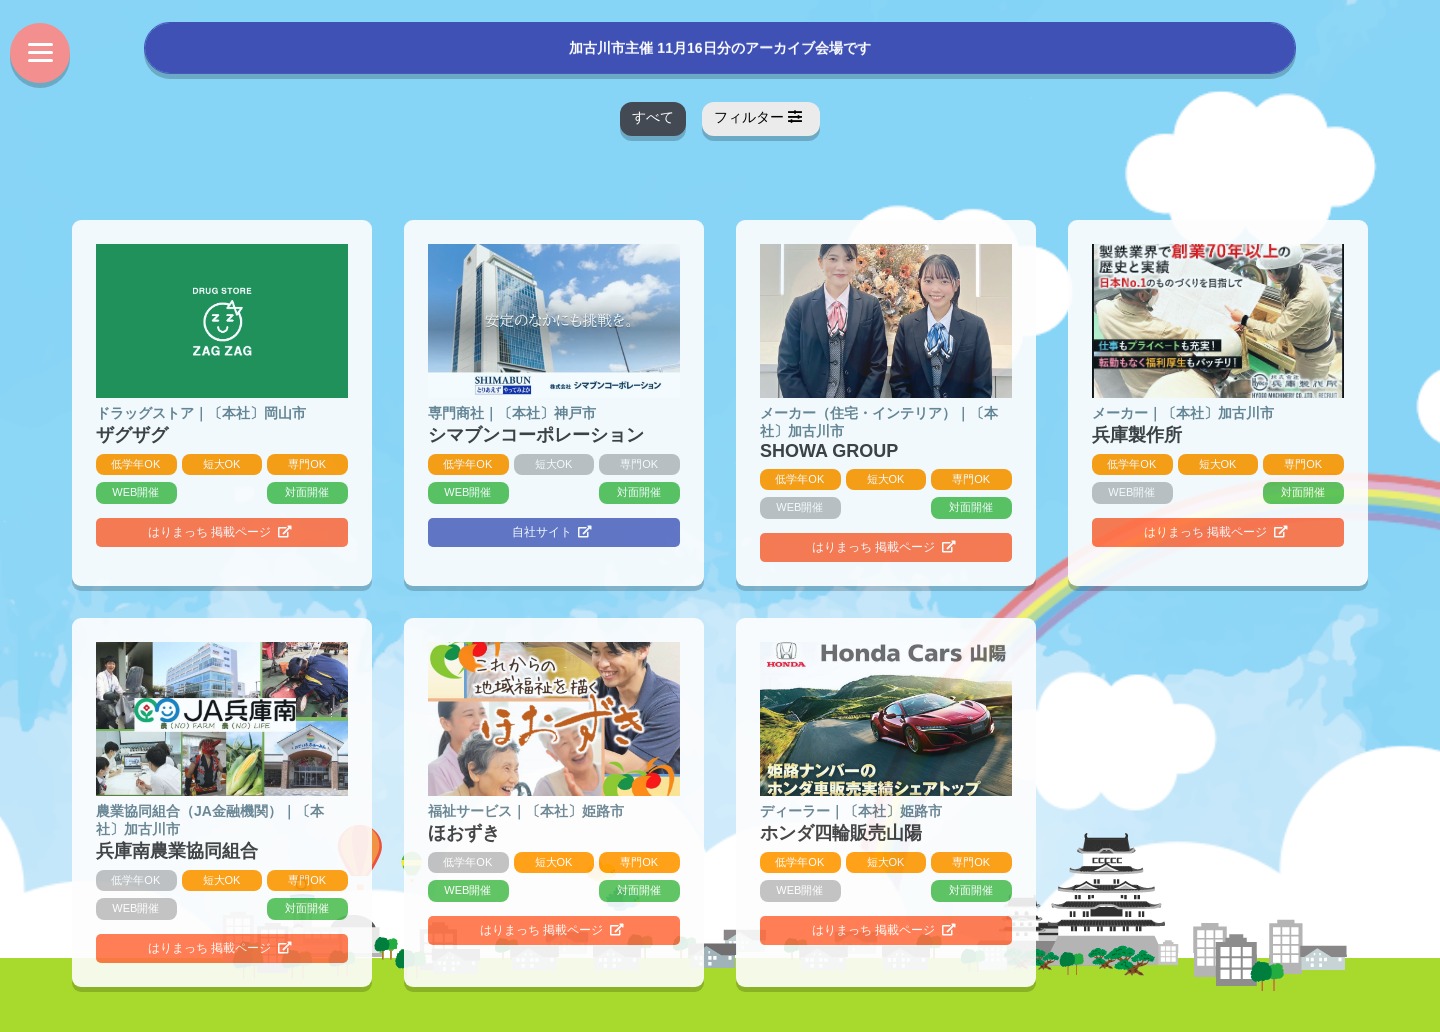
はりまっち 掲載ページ (220, 532)
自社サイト (552, 532)
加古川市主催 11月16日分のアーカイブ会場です (719, 46)
